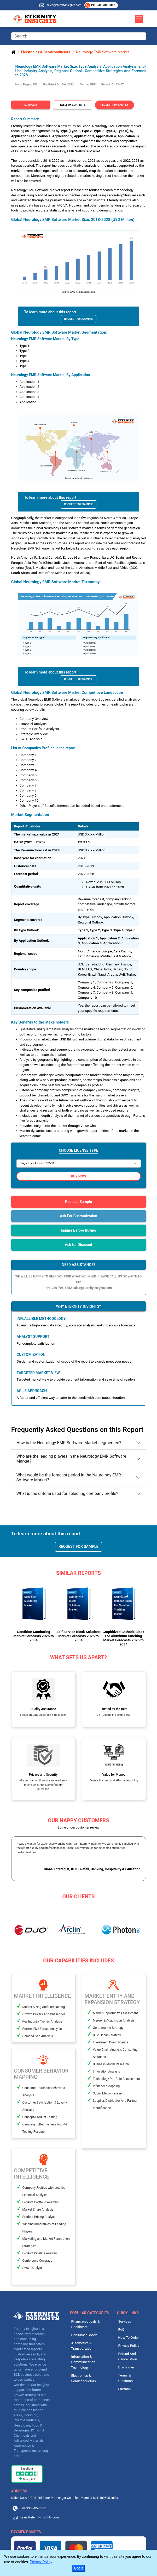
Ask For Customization (78, 1216)
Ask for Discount (78, 1245)
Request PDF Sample (114, 104)
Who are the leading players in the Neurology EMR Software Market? (71, 1459)
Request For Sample (78, 319)
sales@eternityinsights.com (63, 5)
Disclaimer (126, 2367)
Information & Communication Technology (83, 2362)
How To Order (128, 2338)
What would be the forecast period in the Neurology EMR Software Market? (68, 1477)
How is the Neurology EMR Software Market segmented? (68, 1442)
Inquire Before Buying (78, 1230)
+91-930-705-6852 (102, 5)
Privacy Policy (128, 2346)
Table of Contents (72, 104)
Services (124, 2321)
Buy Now (78, 1176)
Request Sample (78, 1202)
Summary (30, 104)
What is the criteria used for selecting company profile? (67, 1493)
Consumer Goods (84, 2335)
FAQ (121, 2329)
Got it (78, 2568)
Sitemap (124, 2389)
